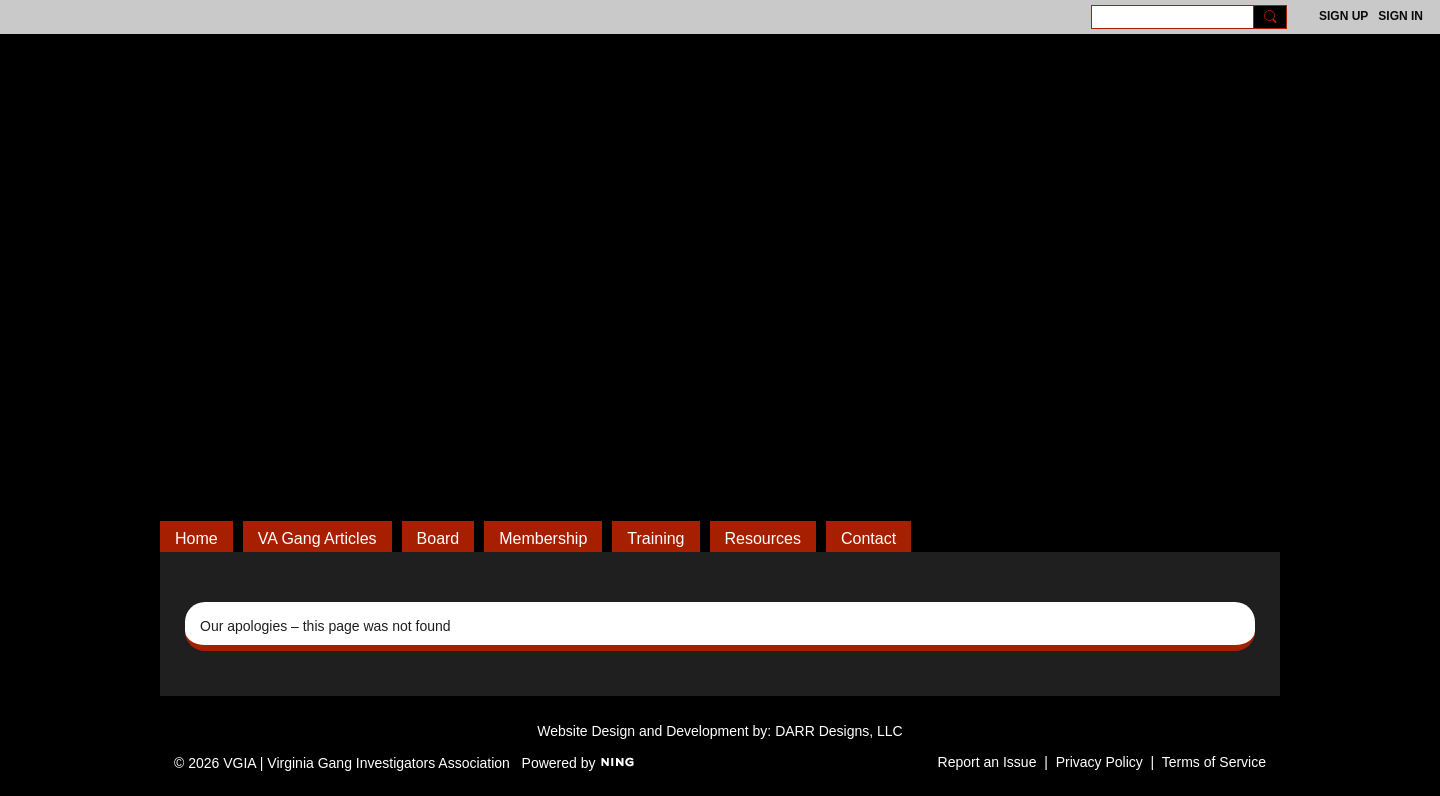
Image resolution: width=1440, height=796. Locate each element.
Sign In (1400, 16)
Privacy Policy (1099, 762)
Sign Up (1343, 16)
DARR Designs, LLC (839, 731)
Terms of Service (1214, 762)
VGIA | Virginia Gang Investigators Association (720, 169)
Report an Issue (987, 762)
